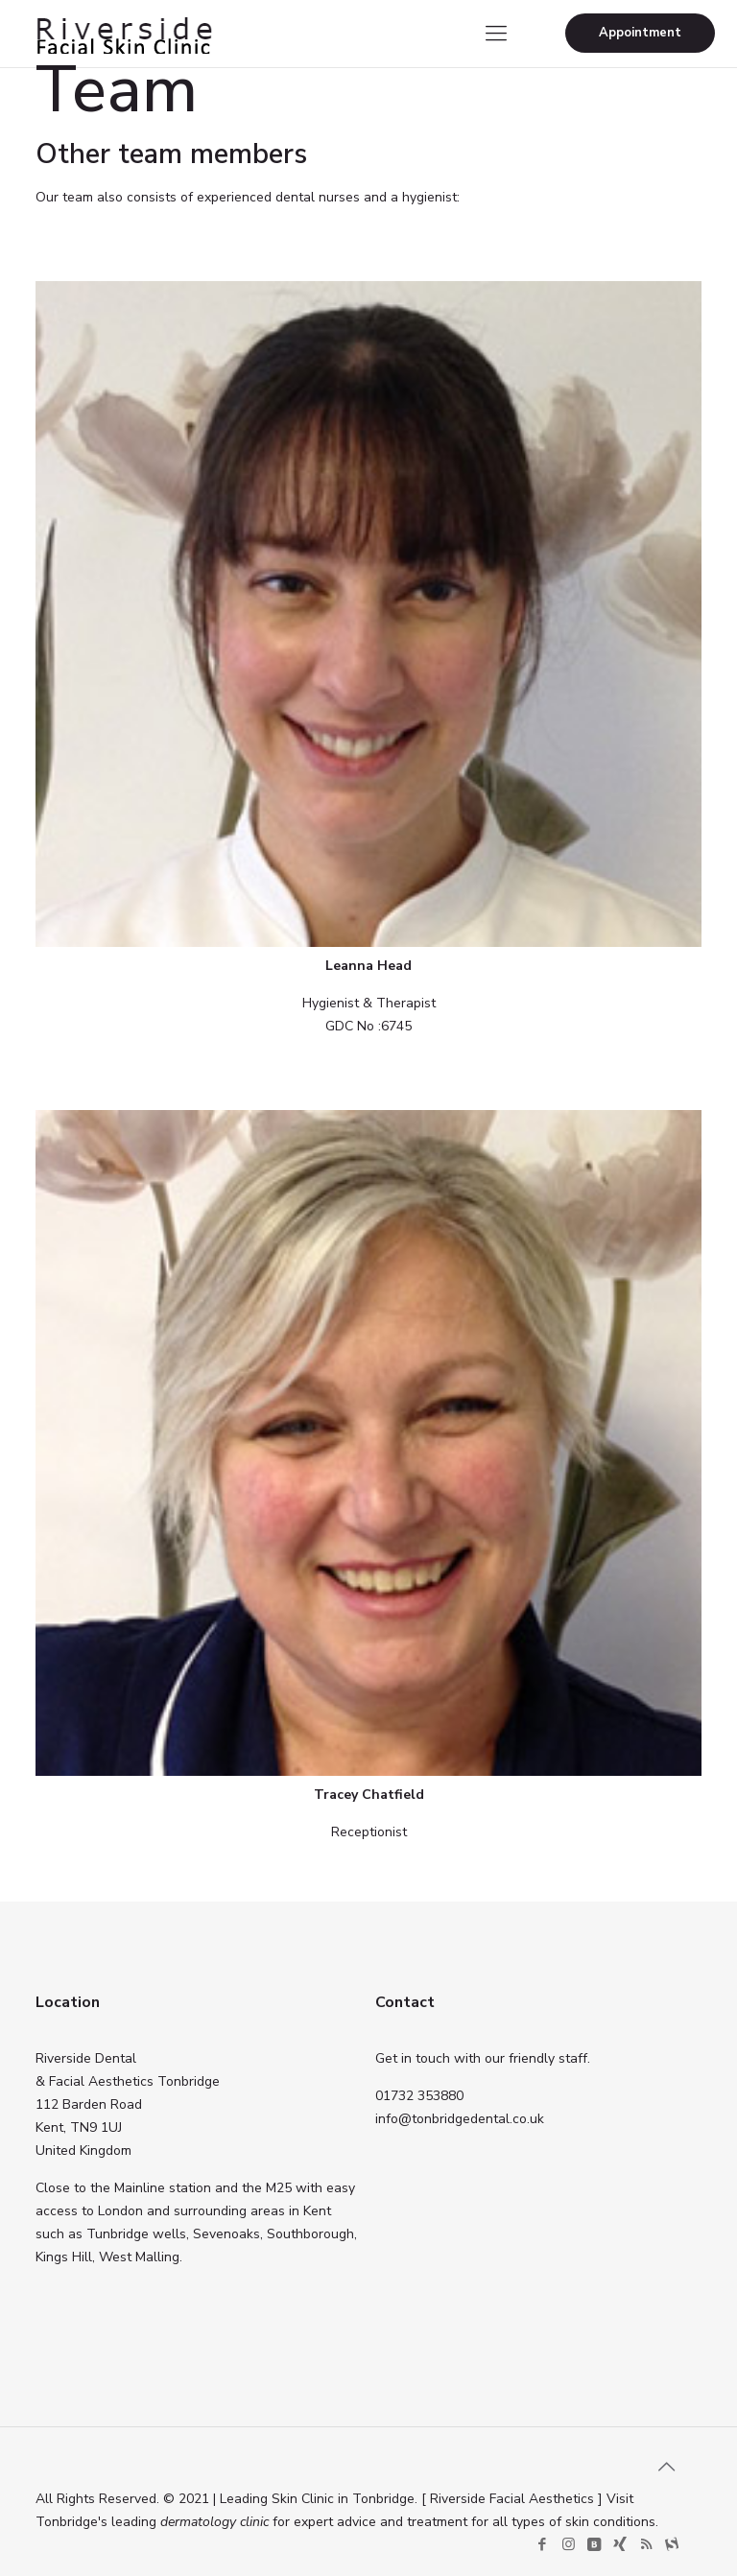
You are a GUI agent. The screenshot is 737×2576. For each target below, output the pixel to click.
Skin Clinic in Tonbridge (343, 2499)
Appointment (640, 32)
